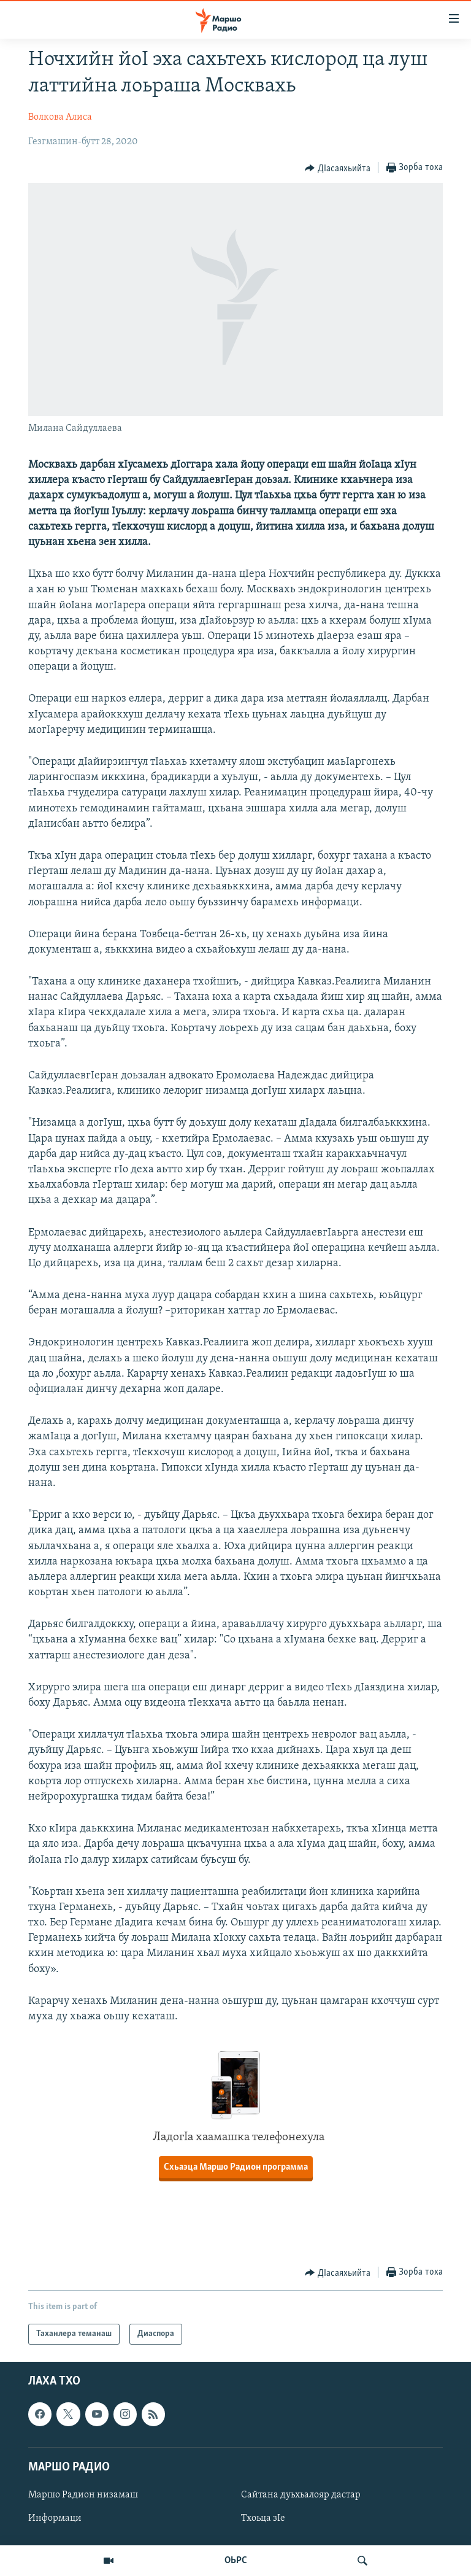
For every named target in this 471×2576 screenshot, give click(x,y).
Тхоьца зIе (263, 2518)
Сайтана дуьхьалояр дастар (301, 2495)
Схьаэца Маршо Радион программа (236, 2167)
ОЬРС (235, 2561)
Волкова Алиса (60, 117)
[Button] (337, 168)
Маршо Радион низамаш (83, 2495)
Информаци (55, 2518)
